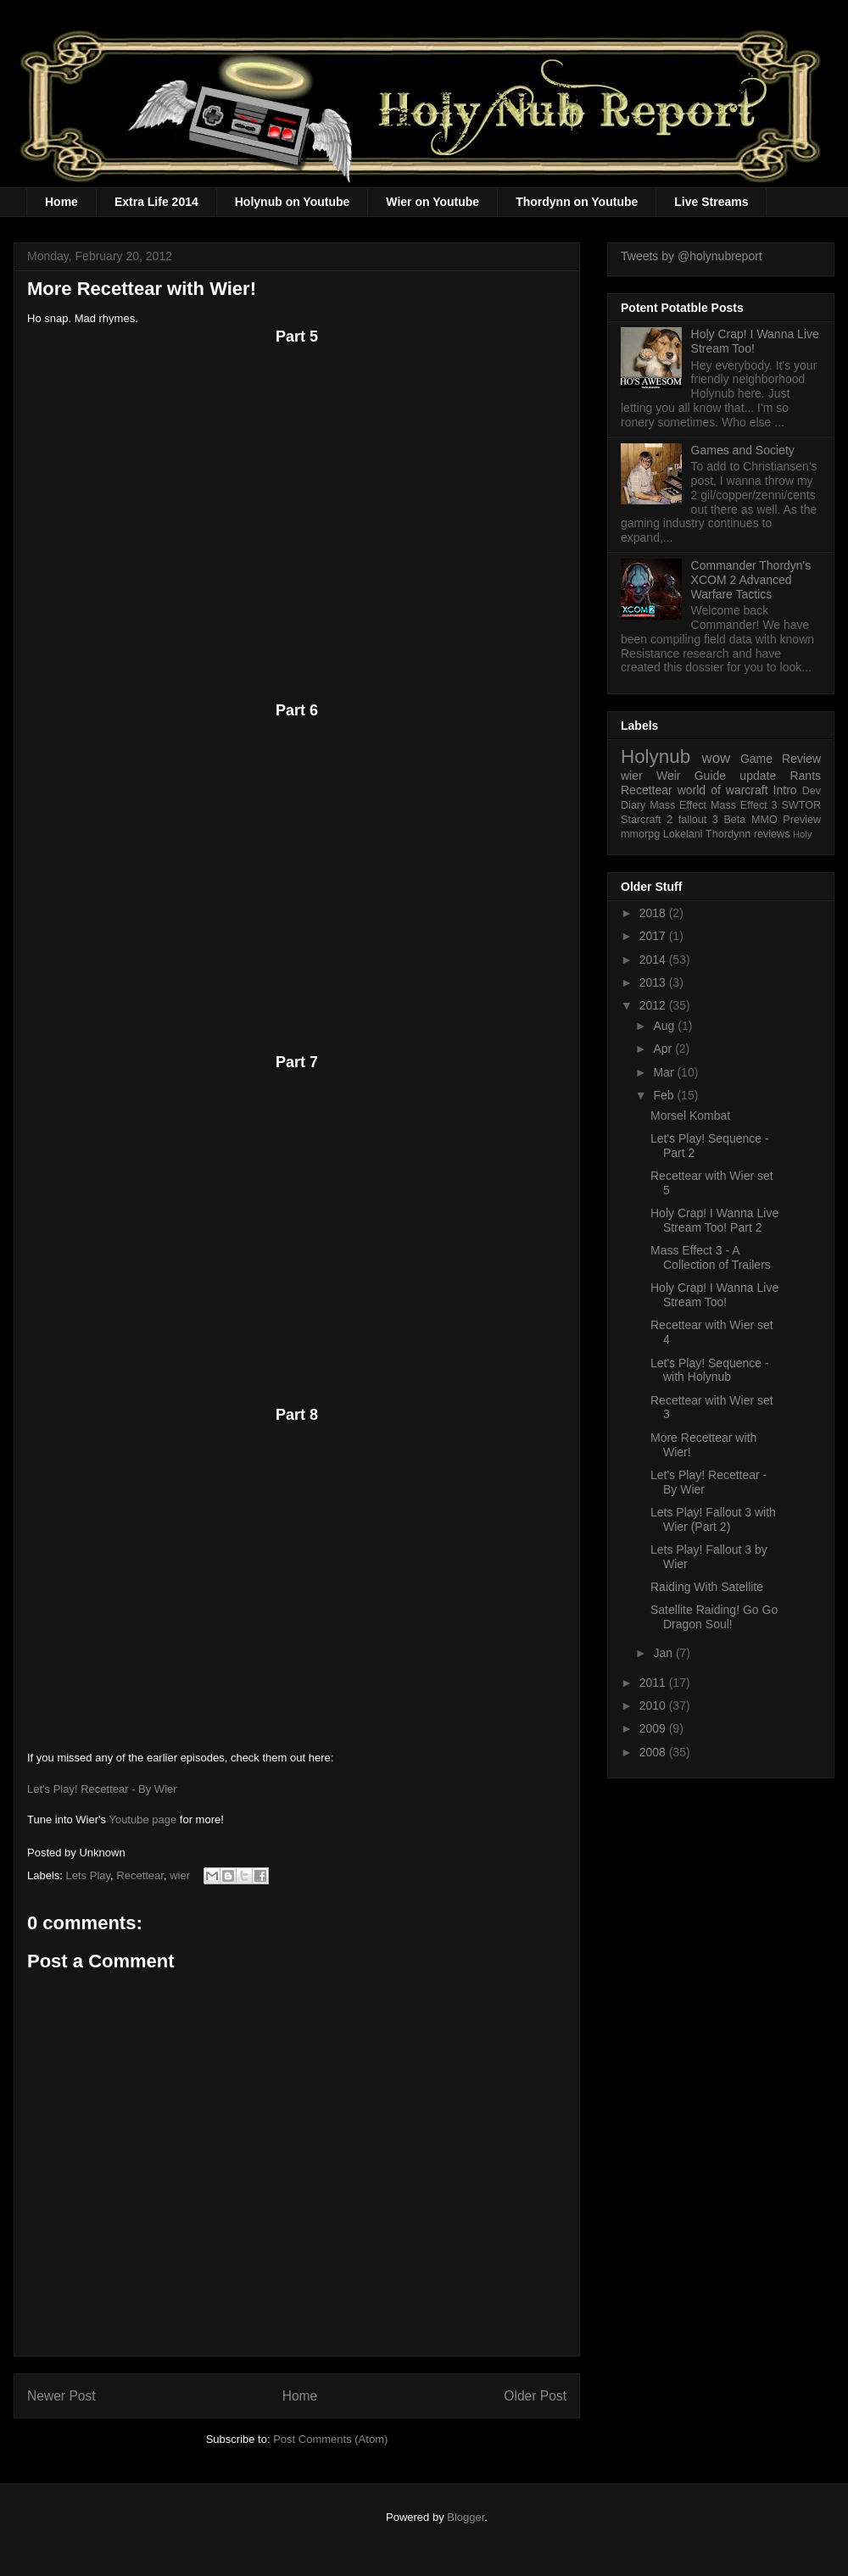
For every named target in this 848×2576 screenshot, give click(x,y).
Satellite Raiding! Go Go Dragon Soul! (714, 1617)
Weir (668, 775)
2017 (654, 936)
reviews (772, 834)
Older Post (535, 2396)
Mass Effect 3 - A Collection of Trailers (710, 1257)
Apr (664, 1048)
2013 (654, 982)
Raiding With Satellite (706, 1587)
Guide (710, 775)
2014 (654, 959)
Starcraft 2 (646, 820)
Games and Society (743, 450)
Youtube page (142, 1819)
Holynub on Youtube (292, 202)
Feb (665, 1095)
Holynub (655, 756)
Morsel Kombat (690, 1115)
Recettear (140, 1875)
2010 (654, 1705)
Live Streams (711, 202)
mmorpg (640, 834)
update (757, 775)
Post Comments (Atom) (330, 2439)
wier (180, 1875)
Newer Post (61, 2396)
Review (801, 758)
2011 (654, 1682)
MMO (764, 820)
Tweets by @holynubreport (691, 256)
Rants (805, 775)
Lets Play (88, 1875)
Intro (785, 790)
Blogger (465, 2517)
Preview (802, 820)
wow (716, 758)
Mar (665, 1072)
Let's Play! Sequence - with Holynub (709, 1370)
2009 (654, 1728)
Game (756, 758)
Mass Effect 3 (744, 805)
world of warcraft (723, 790)
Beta (734, 820)
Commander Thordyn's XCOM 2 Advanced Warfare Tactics (751, 580)
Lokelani (683, 834)
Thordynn (728, 834)
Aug (665, 1025)
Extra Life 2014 (156, 202)
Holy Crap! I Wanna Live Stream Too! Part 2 (714, 1220)
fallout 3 (698, 820)
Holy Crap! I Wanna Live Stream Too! (714, 1295)
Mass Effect (678, 805)
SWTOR (801, 805)
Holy (802, 834)
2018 (654, 913)
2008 (654, 1752)
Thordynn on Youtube (577, 202)
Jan (664, 1653)
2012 (654, 1005)
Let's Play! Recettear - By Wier (102, 1789)
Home (61, 202)
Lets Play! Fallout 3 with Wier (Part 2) (713, 1519)
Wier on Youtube (432, 202)
